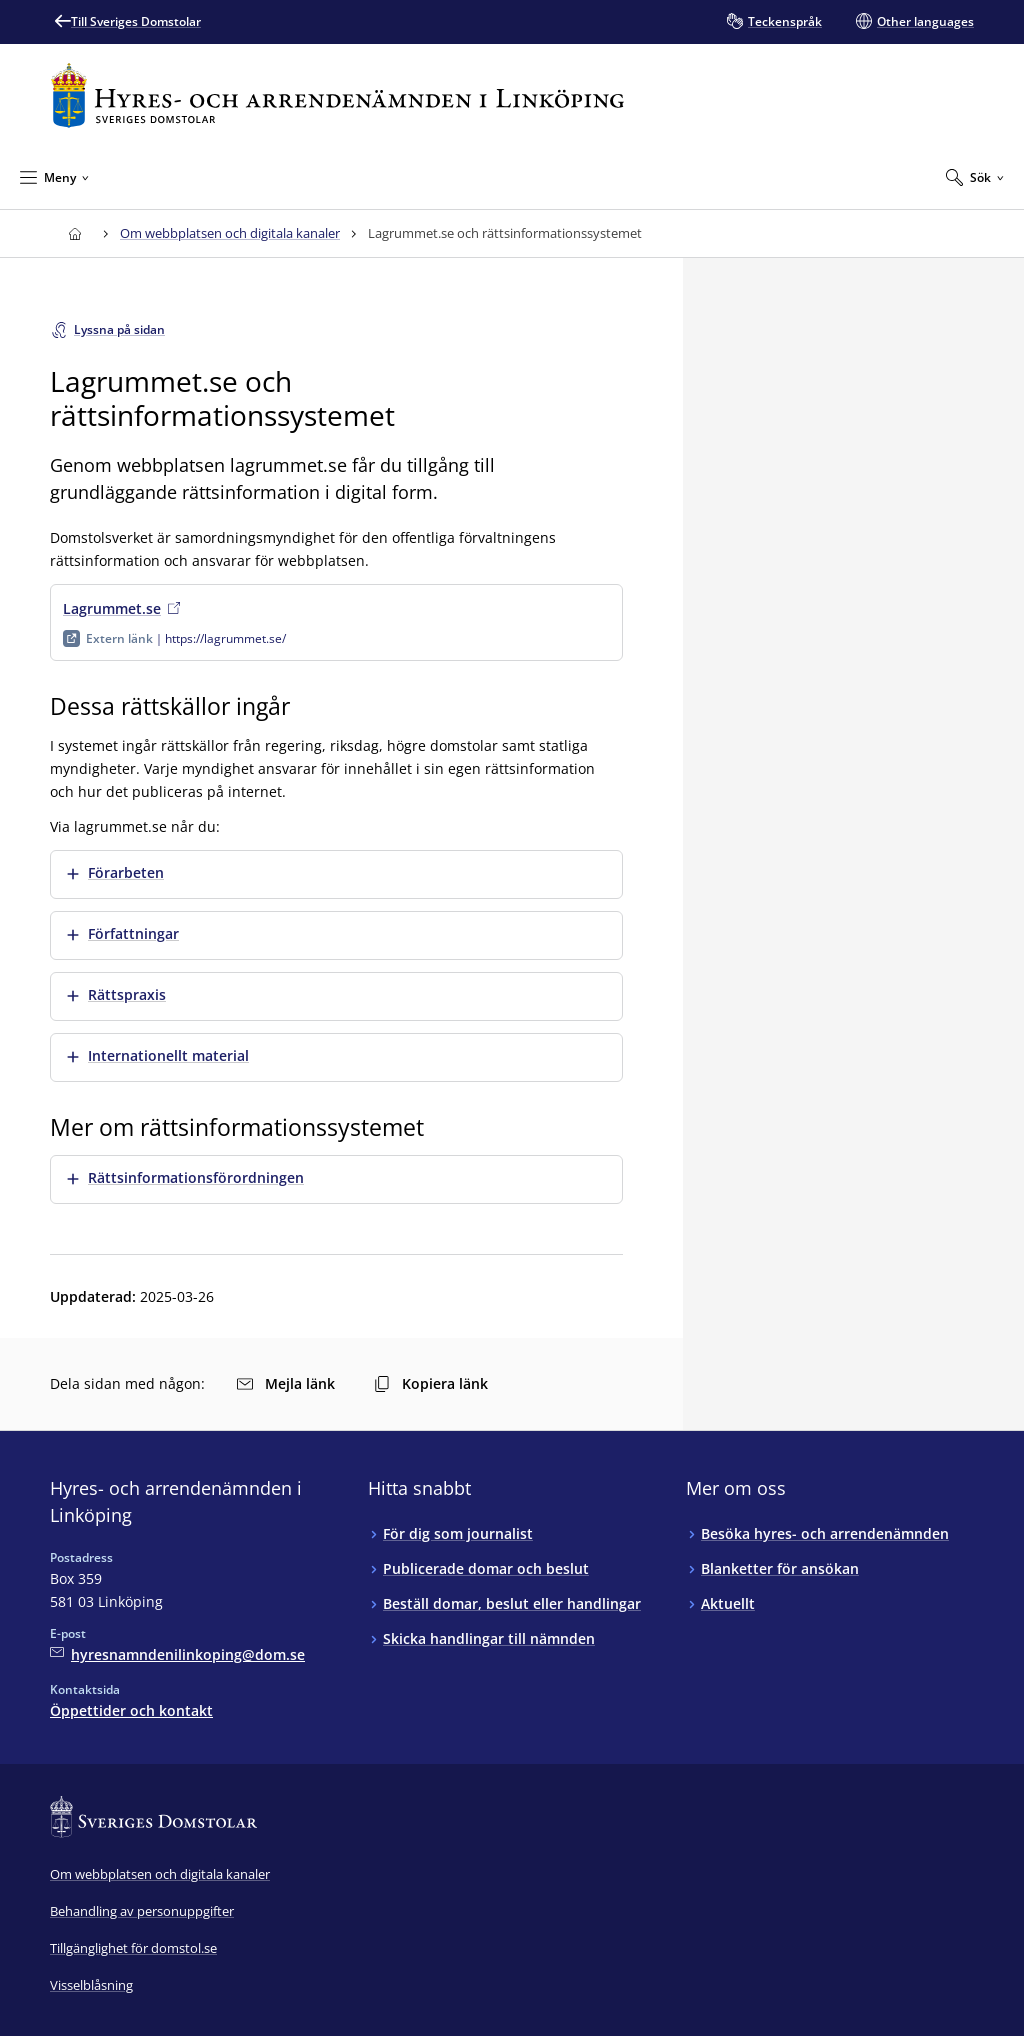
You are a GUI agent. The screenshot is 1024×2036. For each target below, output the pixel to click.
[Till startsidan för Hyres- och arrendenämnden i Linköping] (337, 95)
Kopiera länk (431, 1383)
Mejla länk (286, 1383)
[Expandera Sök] (975, 177)
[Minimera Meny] (54, 177)
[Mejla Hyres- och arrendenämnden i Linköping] (177, 1654)
